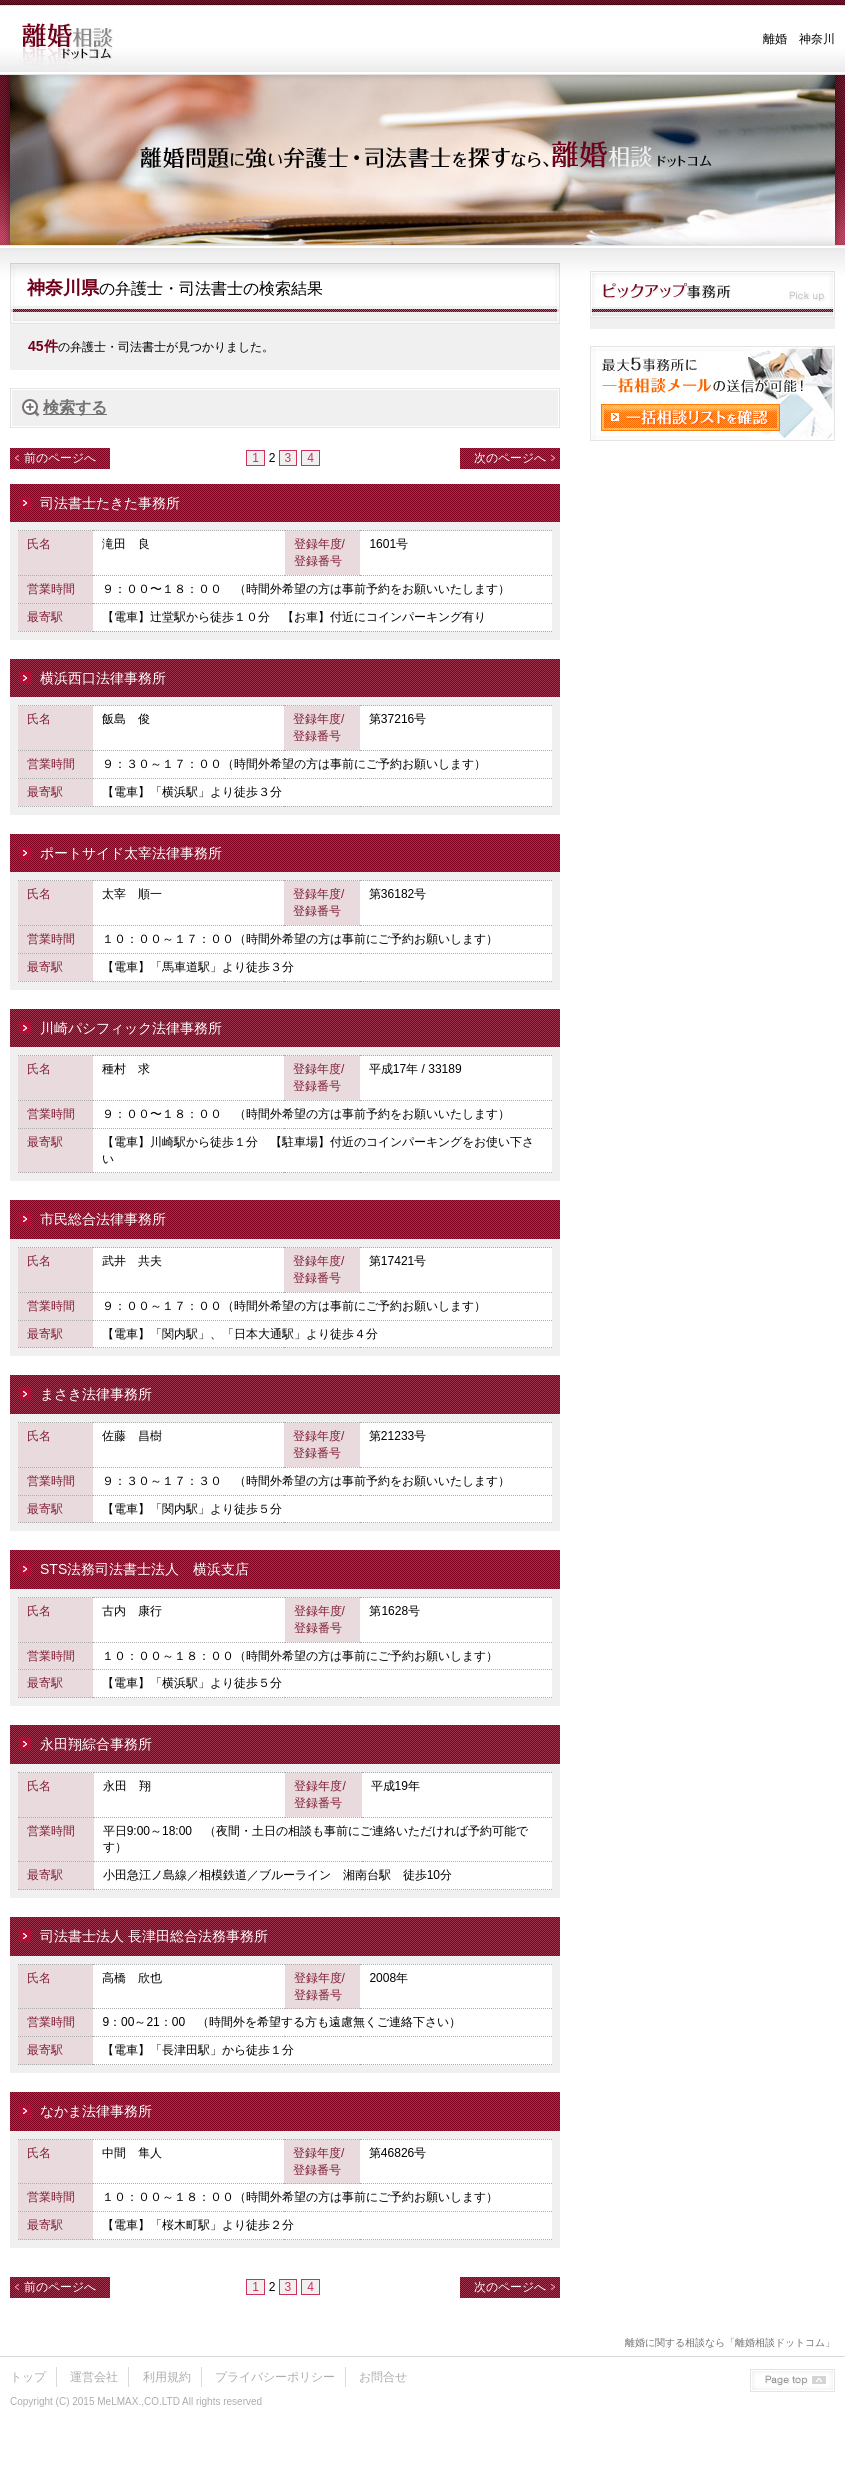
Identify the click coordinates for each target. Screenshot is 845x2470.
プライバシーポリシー (275, 2377)
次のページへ (510, 458)
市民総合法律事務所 (103, 1219)
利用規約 (167, 2377)
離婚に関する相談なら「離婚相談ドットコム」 (730, 2342)
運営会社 (94, 2377)
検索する (75, 407)
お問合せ (383, 2377)
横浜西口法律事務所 (103, 678)
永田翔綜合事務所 (96, 1744)
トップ (28, 2377)
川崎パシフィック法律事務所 (131, 1028)
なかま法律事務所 (96, 2111)
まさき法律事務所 (96, 1394)
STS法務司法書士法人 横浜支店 (144, 1569)
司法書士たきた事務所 (110, 503)
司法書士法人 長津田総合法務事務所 (154, 1936)
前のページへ (60, 458)
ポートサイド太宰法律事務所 (131, 853)
